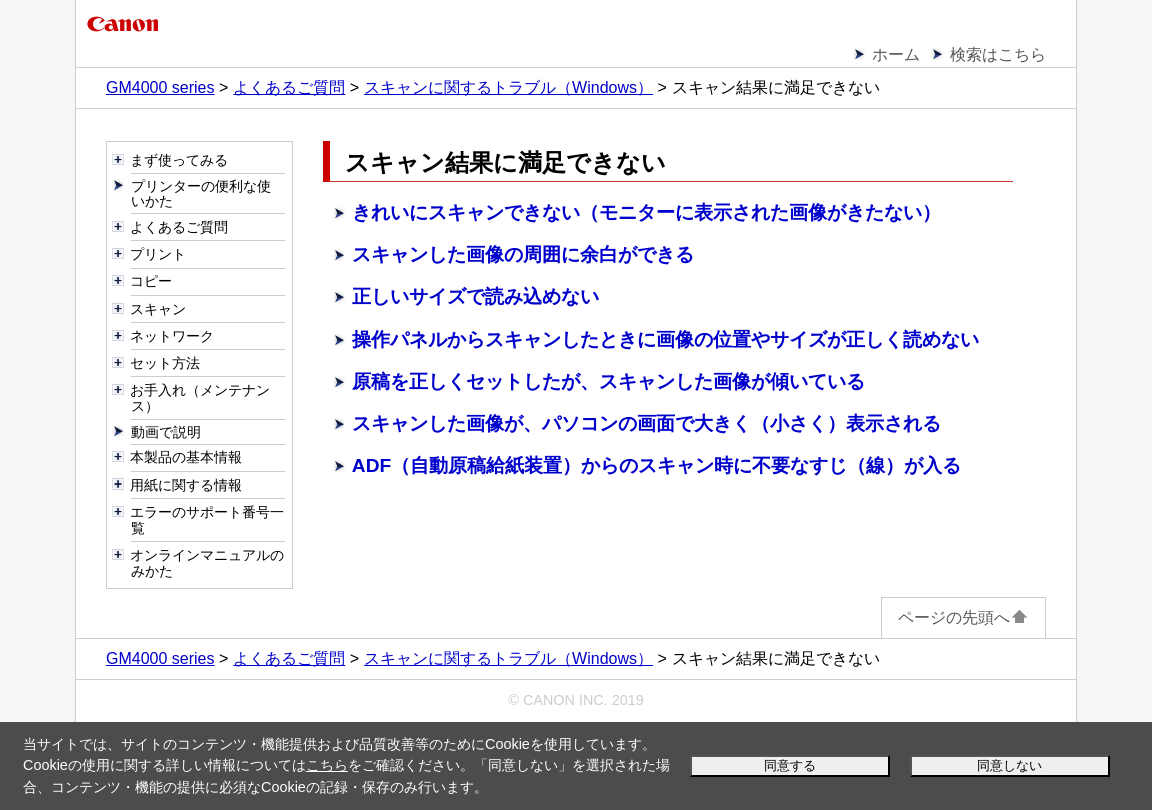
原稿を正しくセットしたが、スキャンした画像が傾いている (608, 381)
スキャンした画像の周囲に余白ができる (523, 254)
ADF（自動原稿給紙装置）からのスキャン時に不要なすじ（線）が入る (656, 465)
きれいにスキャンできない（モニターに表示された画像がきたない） (646, 212)
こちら (327, 765)
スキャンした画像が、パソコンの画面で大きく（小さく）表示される (646, 423)
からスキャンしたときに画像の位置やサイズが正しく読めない (665, 339)
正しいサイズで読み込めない (475, 296)
